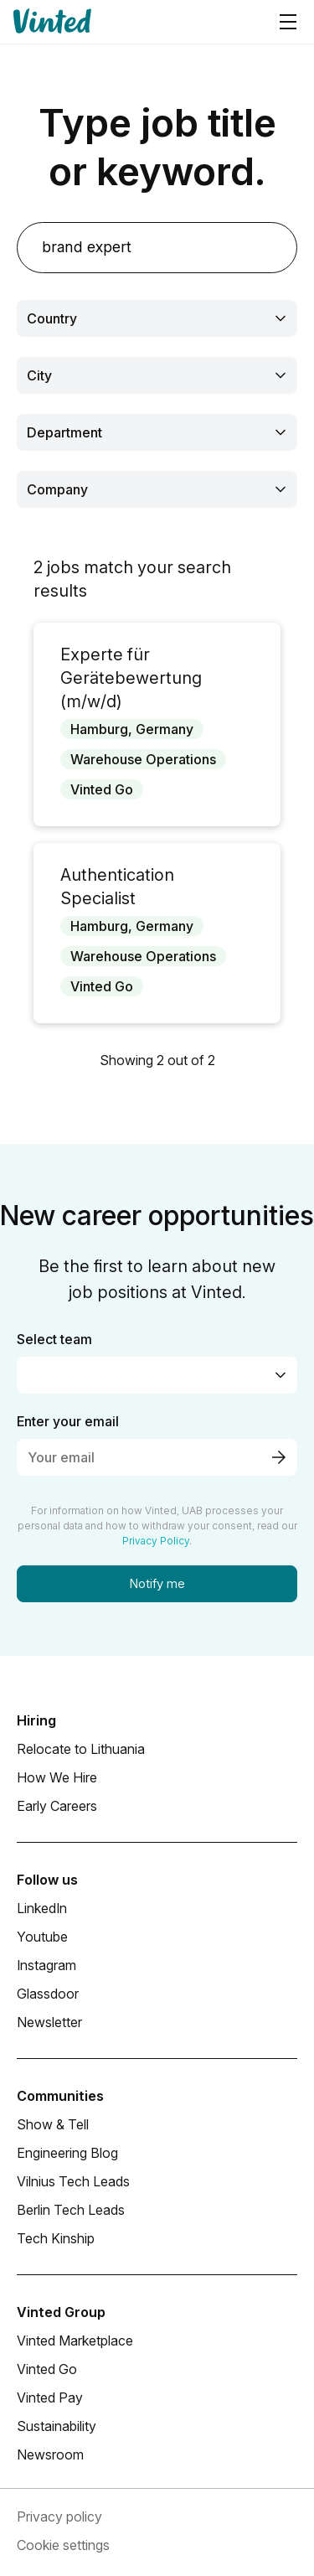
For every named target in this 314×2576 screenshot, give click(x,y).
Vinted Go (47, 2369)
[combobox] (157, 318)
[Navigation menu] (288, 22)
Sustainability (56, 2426)
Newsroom (50, 2454)
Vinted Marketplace (75, 2340)
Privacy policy (59, 2516)
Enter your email (68, 1421)
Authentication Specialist (117, 886)
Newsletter (49, 2022)
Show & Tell (53, 2124)
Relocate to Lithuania (81, 1749)
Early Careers (57, 1806)
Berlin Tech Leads (71, 2209)
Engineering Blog (67, 2152)
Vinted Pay (50, 2397)
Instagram (46, 1965)
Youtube (42, 1936)
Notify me (157, 1583)
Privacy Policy (155, 1540)
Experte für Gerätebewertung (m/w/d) (131, 677)
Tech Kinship (56, 2238)
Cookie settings (63, 2545)
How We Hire (57, 1777)
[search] (157, 247)
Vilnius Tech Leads (73, 2181)
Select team (54, 1339)
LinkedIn (42, 1908)
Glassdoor (48, 1993)
